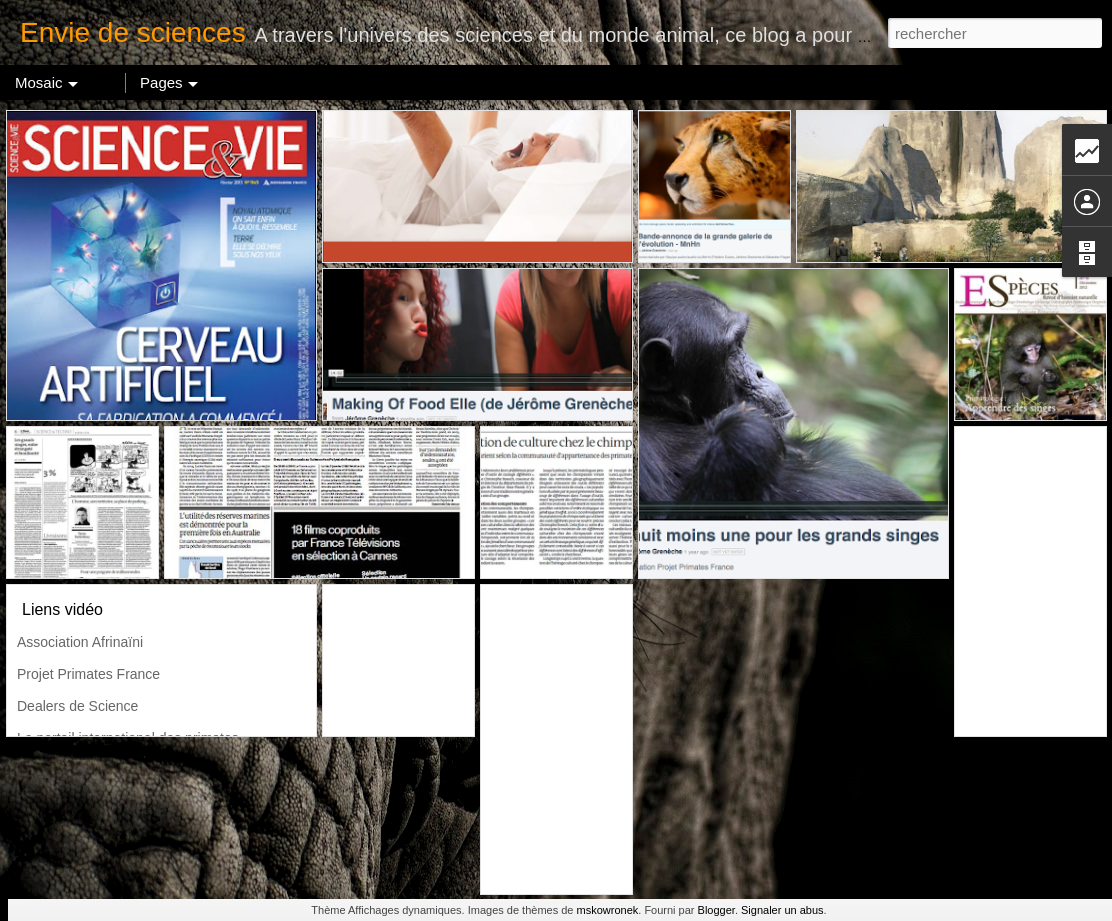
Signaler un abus (782, 910)
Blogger (716, 910)
